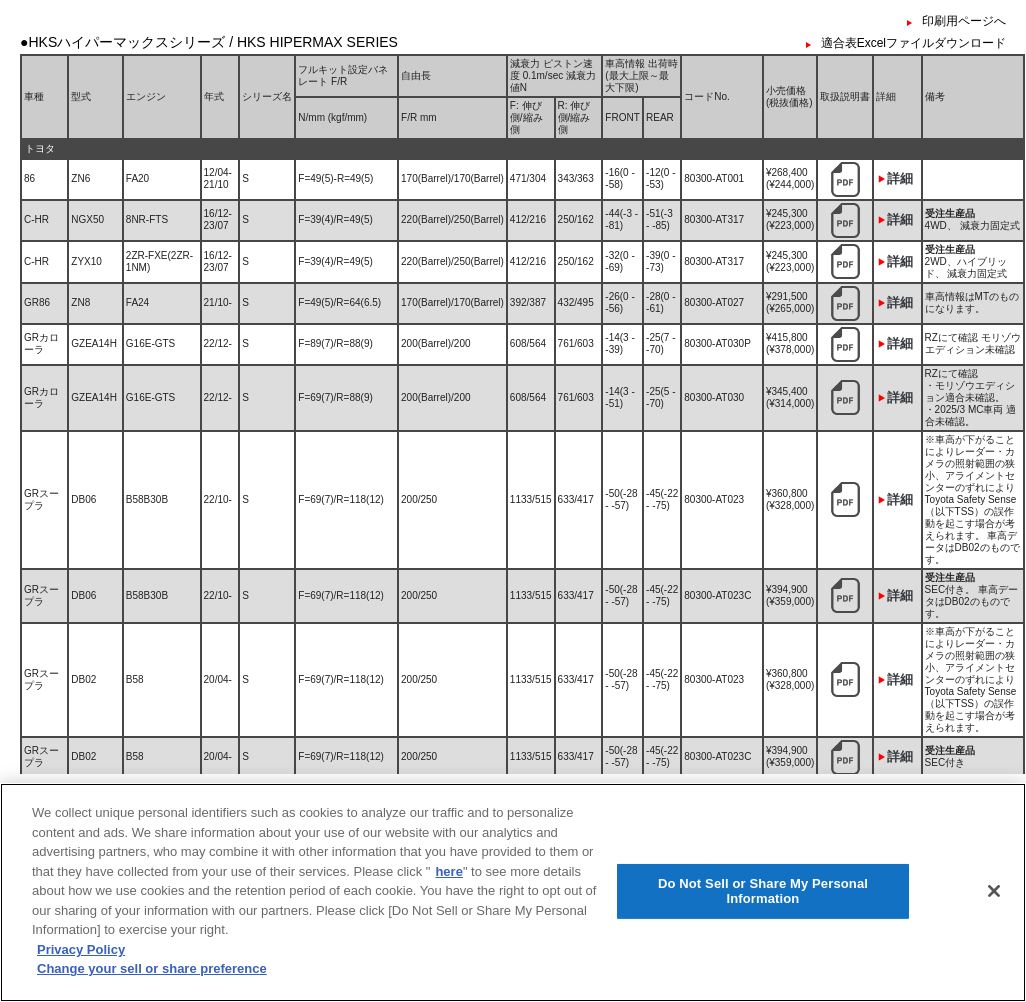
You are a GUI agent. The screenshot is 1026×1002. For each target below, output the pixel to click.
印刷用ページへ (964, 21)
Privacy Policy (81, 954)
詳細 (900, 178)
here (448, 876)
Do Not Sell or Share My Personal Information (763, 896)
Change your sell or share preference (152, 974)
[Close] (994, 896)
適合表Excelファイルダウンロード (913, 43)
